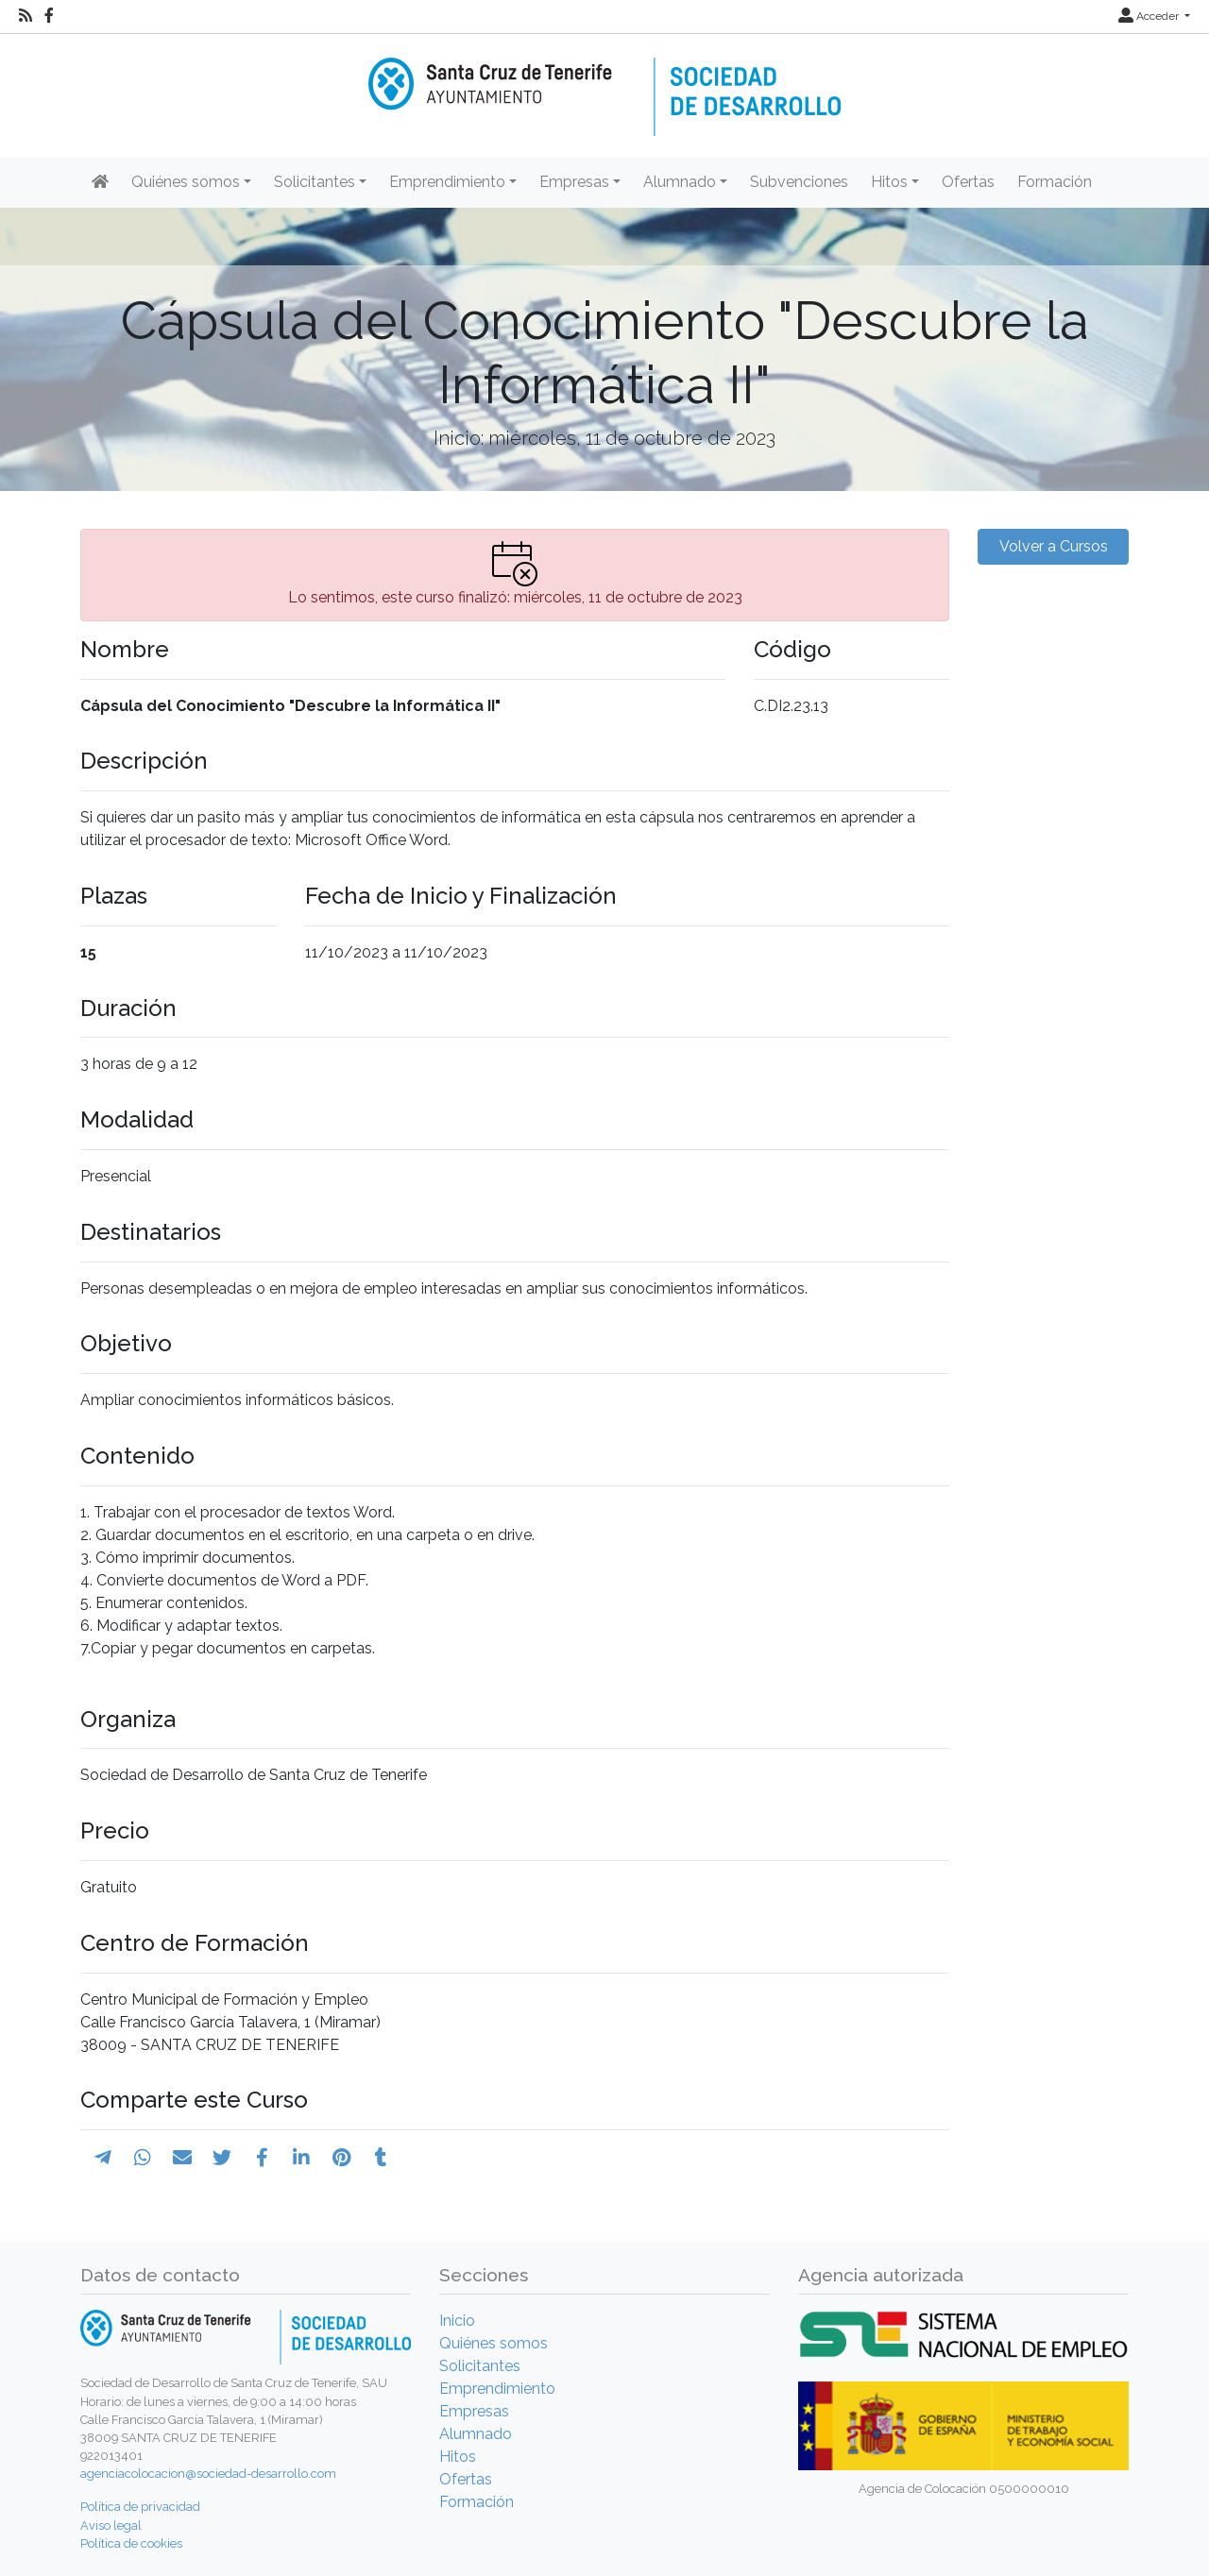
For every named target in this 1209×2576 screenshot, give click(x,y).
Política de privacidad (140, 2507)
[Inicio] (604, 84)
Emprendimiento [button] (447, 182)
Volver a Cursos (1053, 546)
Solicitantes (479, 2366)
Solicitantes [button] (314, 182)
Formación (1054, 182)
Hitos (457, 2457)
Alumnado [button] (679, 182)
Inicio (457, 2321)
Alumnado (475, 2434)
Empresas (474, 2411)
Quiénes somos (493, 2343)
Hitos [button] (889, 182)
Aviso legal (111, 2525)
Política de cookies (131, 2543)
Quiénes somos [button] (185, 182)
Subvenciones (799, 182)
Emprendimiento (497, 2389)
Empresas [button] (574, 182)
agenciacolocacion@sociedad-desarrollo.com (208, 2473)
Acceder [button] (1150, 16)
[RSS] (25, 16)
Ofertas (968, 182)
